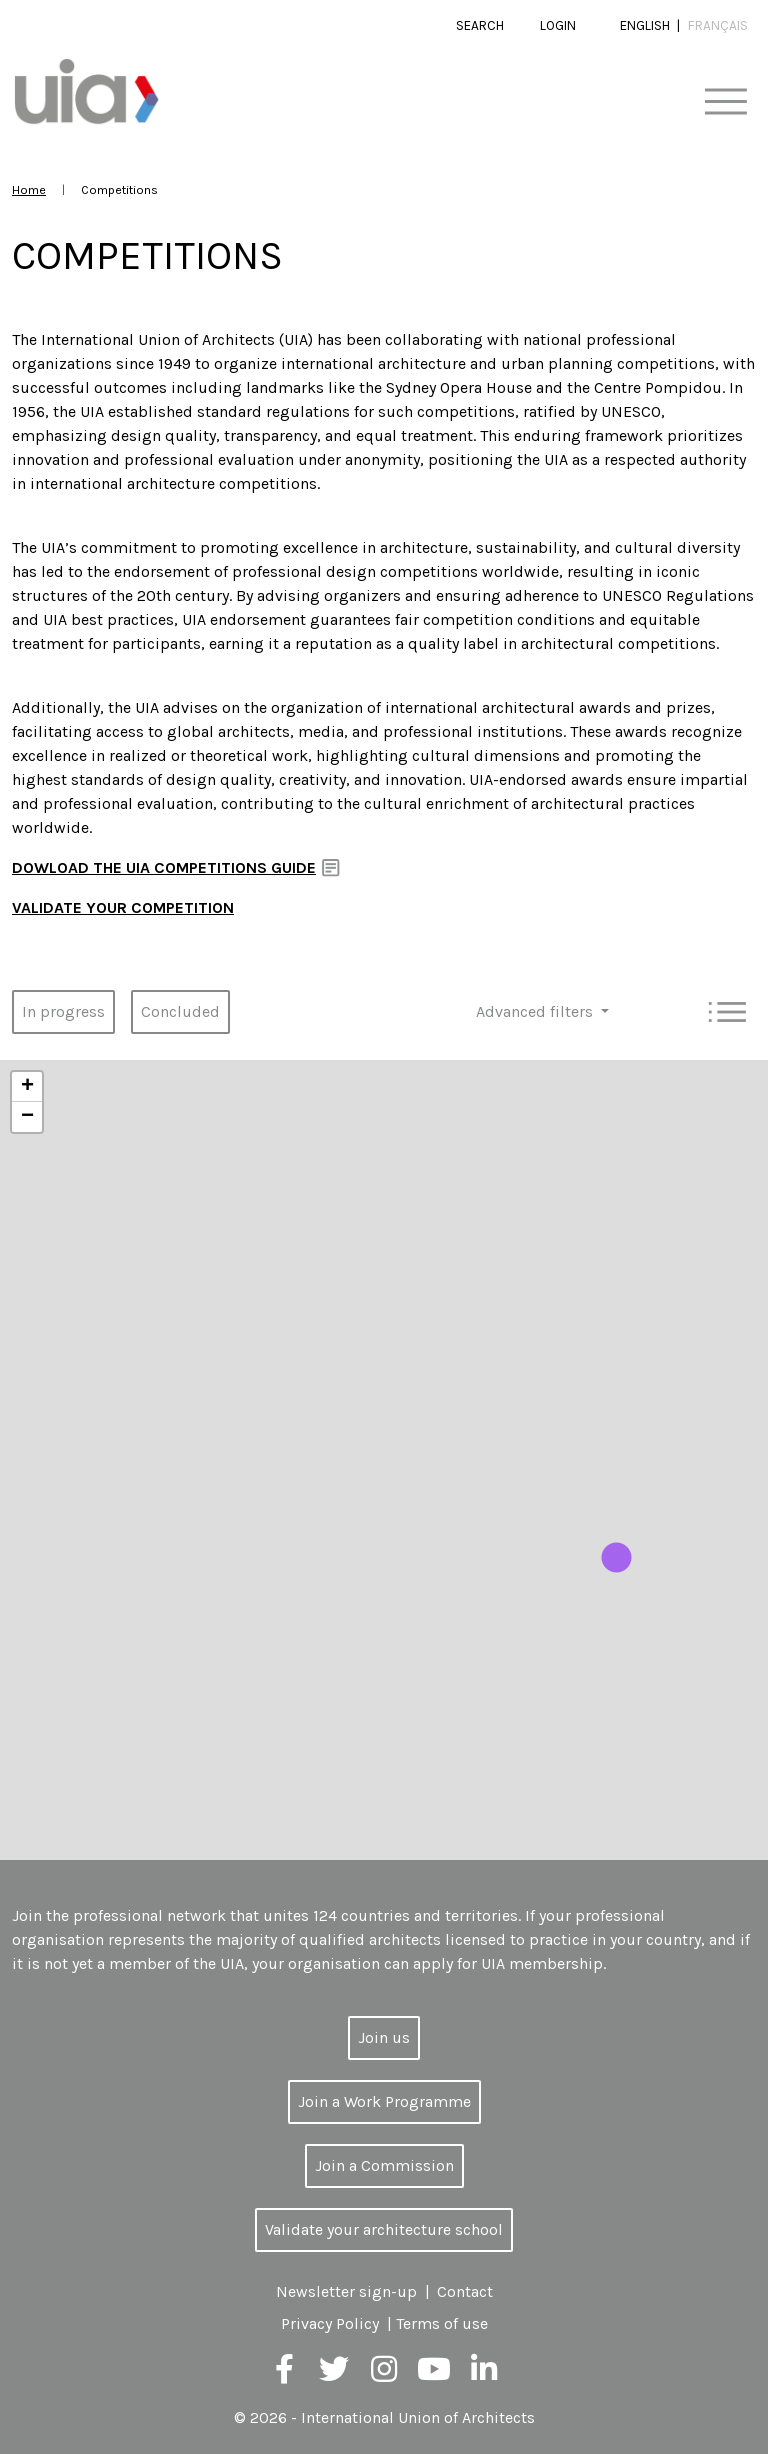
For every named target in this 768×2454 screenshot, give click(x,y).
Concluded (180, 1011)
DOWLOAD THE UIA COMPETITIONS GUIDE (164, 867)
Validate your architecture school (384, 2229)
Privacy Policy (330, 2323)
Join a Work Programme (384, 2101)
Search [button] (480, 25)
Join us (384, 2037)
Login (558, 25)
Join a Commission (384, 2165)
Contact (465, 2291)
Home (29, 189)
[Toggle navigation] (725, 102)
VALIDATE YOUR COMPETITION (123, 907)
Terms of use (442, 2323)
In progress (63, 1011)
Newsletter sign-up (346, 2291)
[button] (616, 1557)
